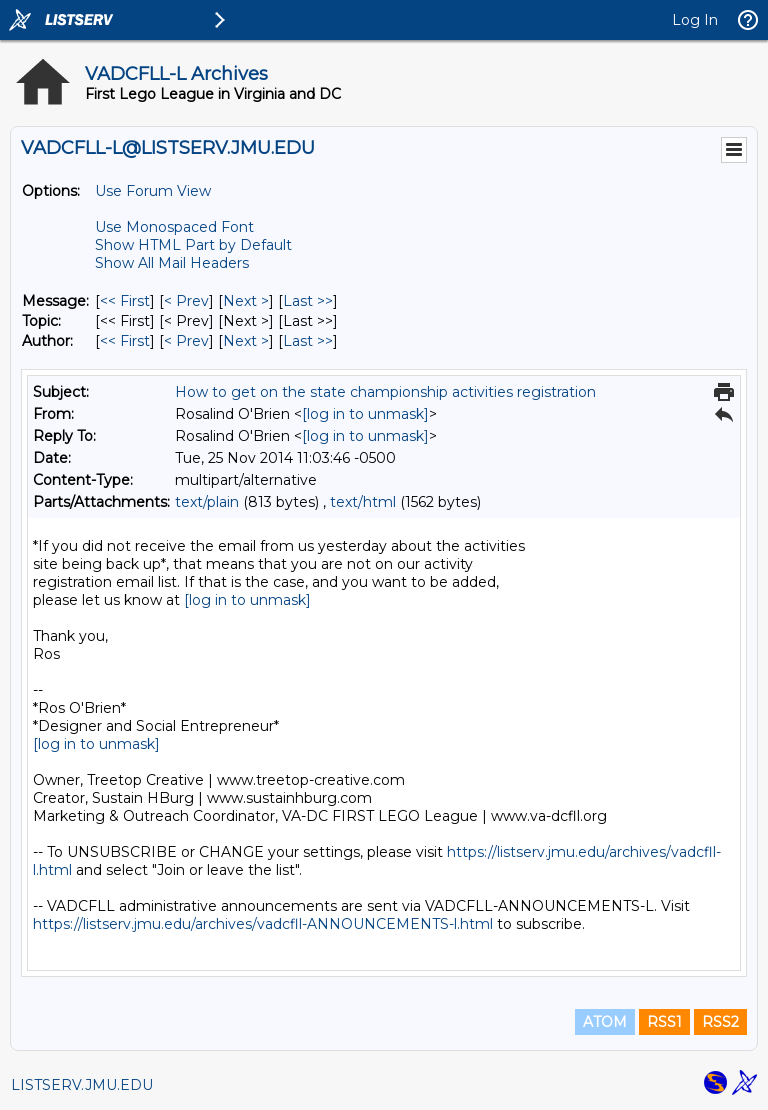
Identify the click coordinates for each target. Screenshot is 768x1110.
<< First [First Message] (125, 301)
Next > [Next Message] (246, 301)
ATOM (605, 1022)
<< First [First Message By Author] (125, 341)
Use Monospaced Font (174, 227)
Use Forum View (153, 191)
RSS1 (664, 1022)
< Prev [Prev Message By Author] (186, 341)
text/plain (207, 502)
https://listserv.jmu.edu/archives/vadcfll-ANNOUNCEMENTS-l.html (263, 924)
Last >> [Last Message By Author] (308, 341)
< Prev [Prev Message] (186, 301)
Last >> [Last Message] (308, 301)
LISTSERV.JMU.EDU (82, 1085)
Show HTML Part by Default (193, 245)
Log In (695, 20)
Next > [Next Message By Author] (246, 341)
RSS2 (720, 1022)
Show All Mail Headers (172, 263)
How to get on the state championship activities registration (385, 392)
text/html (363, 502)
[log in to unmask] (365, 414)
